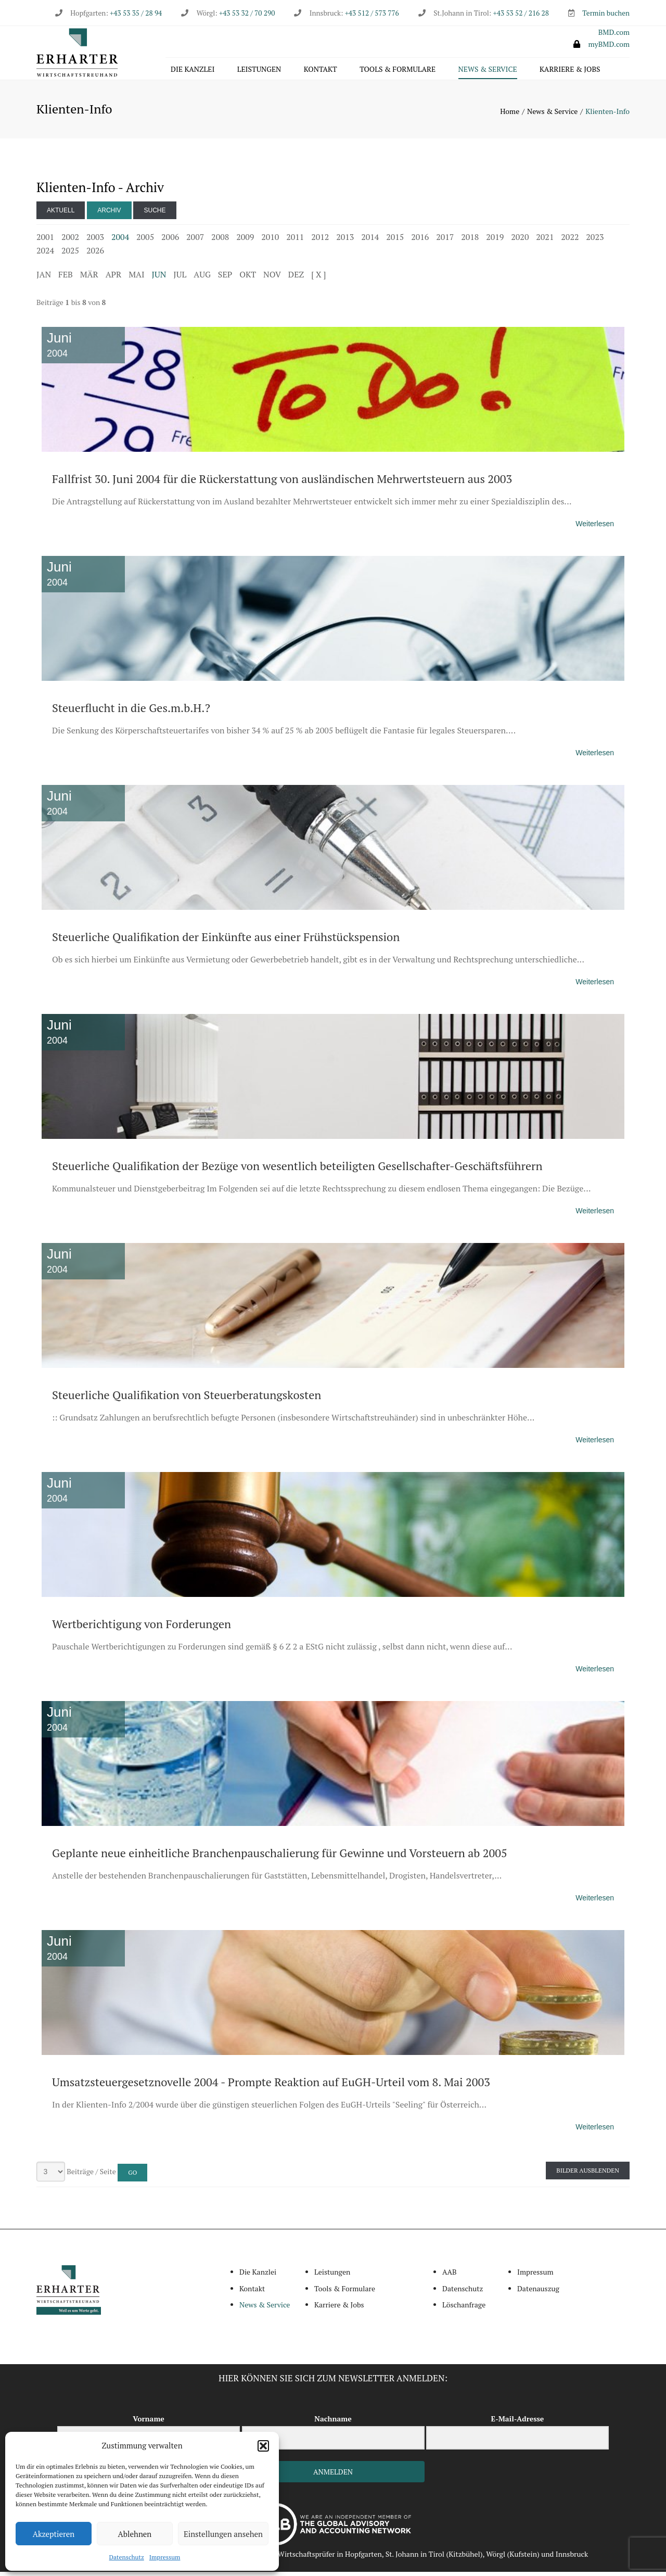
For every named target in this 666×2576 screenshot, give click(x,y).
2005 (145, 241)
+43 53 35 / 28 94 (135, 13)
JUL (179, 278)
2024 (45, 254)
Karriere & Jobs (570, 71)
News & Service (487, 71)
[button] (263, 2446)
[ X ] (318, 278)
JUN (159, 278)
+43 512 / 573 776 (372, 13)
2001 (45, 241)
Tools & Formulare (398, 71)
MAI (136, 278)
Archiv (109, 214)
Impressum (165, 2557)
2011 (295, 241)
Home (509, 115)
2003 (95, 241)
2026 (95, 254)
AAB (449, 2276)
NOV (272, 278)
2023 (595, 241)
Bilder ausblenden (587, 2175)
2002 (70, 241)
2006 (170, 241)
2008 (220, 241)
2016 (420, 241)
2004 (120, 241)
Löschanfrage (463, 2309)
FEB (65, 278)
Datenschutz (126, 2557)
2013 (345, 241)
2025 (70, 254)
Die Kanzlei (192, 71)
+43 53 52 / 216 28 (521, 13)
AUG (202, 278)
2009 (245, 241)
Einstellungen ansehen (223, 2534)
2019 (495, 241)
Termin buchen (606, 13)
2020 (520, 241)
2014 (370, 241)
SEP (225, 278)
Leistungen (259, 71)
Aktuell (60, 214)
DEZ (296, 278)
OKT (247, 278)
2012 (320, 241)
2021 (545, 241)
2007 (195, 241)
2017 (445, 241)
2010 (270, 241)
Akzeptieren (54, 2534)
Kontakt (320, 71)
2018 (470, 241)
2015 (395, 241)
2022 (570, 241)
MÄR (89, 278)
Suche (154, 214)
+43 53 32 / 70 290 (247, 13)
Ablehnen (135, 2534)
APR (114, 278)
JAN (43, 278)
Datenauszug (538, 2293)
